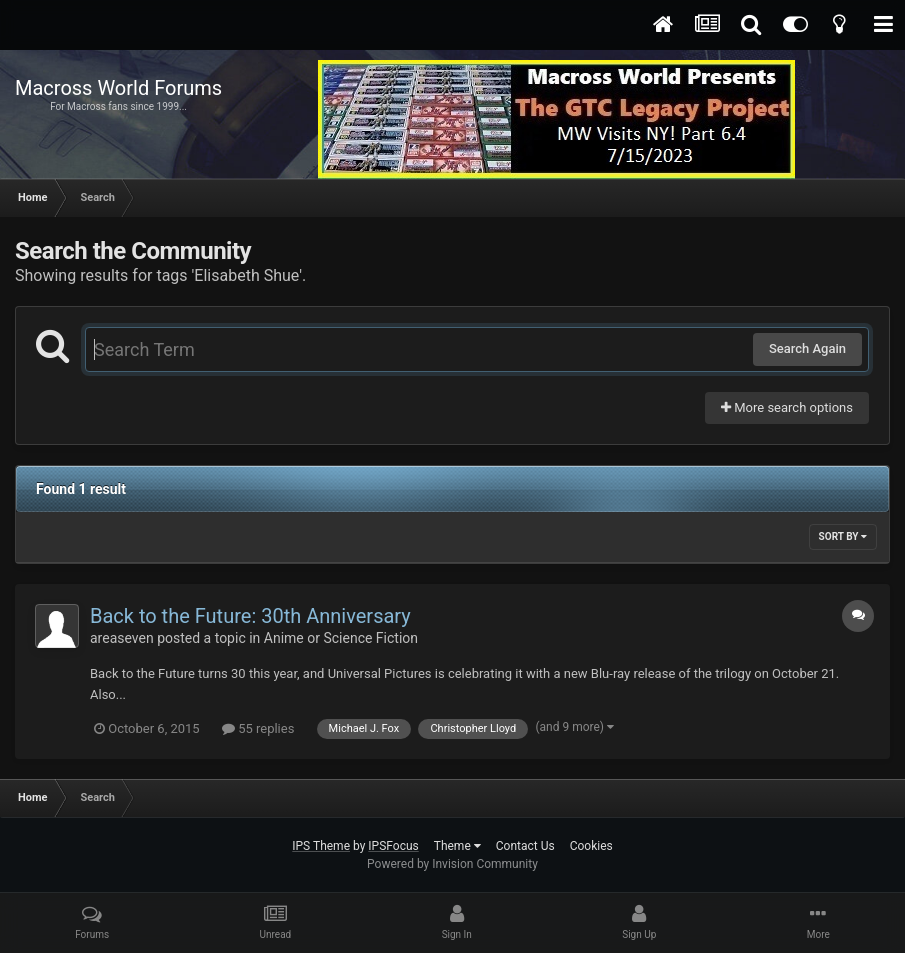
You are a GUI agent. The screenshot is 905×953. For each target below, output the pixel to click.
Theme (457, 846)
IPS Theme (321, 846)
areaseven (122, 638)
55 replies (258, 728)
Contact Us (525, 846)
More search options (787, 407)
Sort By (843, 536)
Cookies (591, 846)
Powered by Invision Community (452, 864)
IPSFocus (393, 846)
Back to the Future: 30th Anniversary (250, 616)
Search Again (807, 348)
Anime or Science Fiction (341, 638)
